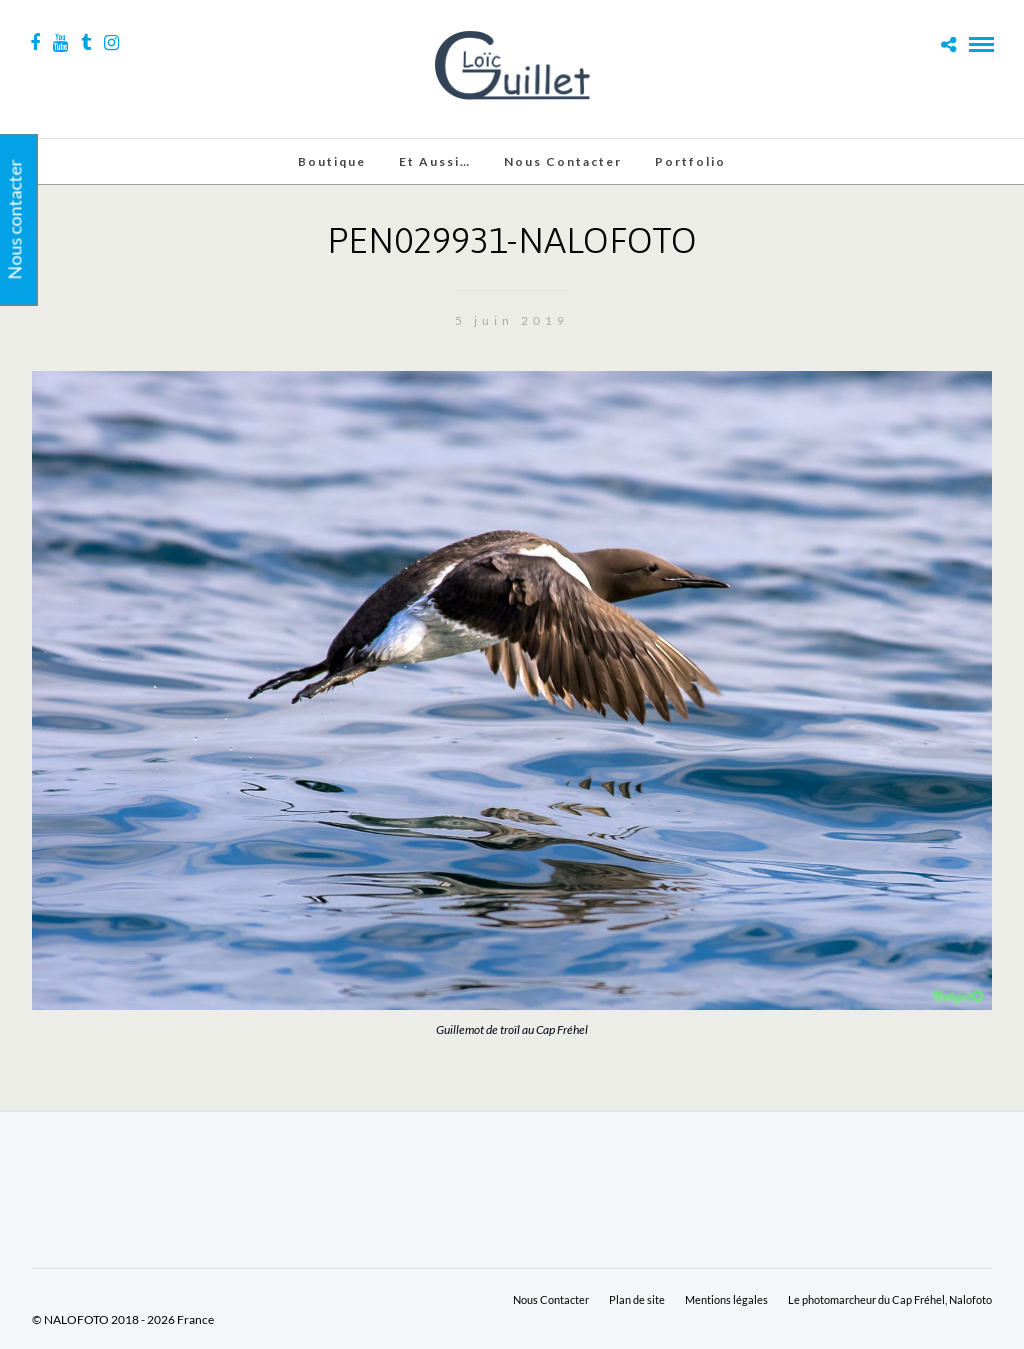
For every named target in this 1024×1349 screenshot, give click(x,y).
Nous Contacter (563, 161)
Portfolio (690, 161)
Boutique (332, 161)
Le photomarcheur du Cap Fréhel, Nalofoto (890, 1299)
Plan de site (637, 1299)
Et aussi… (435, 161)
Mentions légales (726, 1299)
